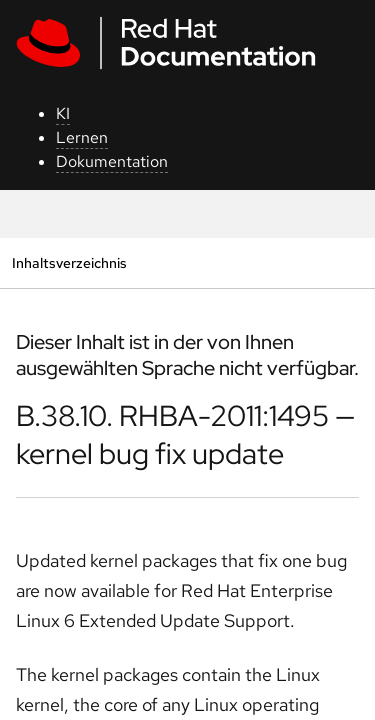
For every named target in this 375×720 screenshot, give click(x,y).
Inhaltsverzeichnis (69, 262)
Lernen (82, 137)
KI (63, 113)
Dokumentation (112, 161)
